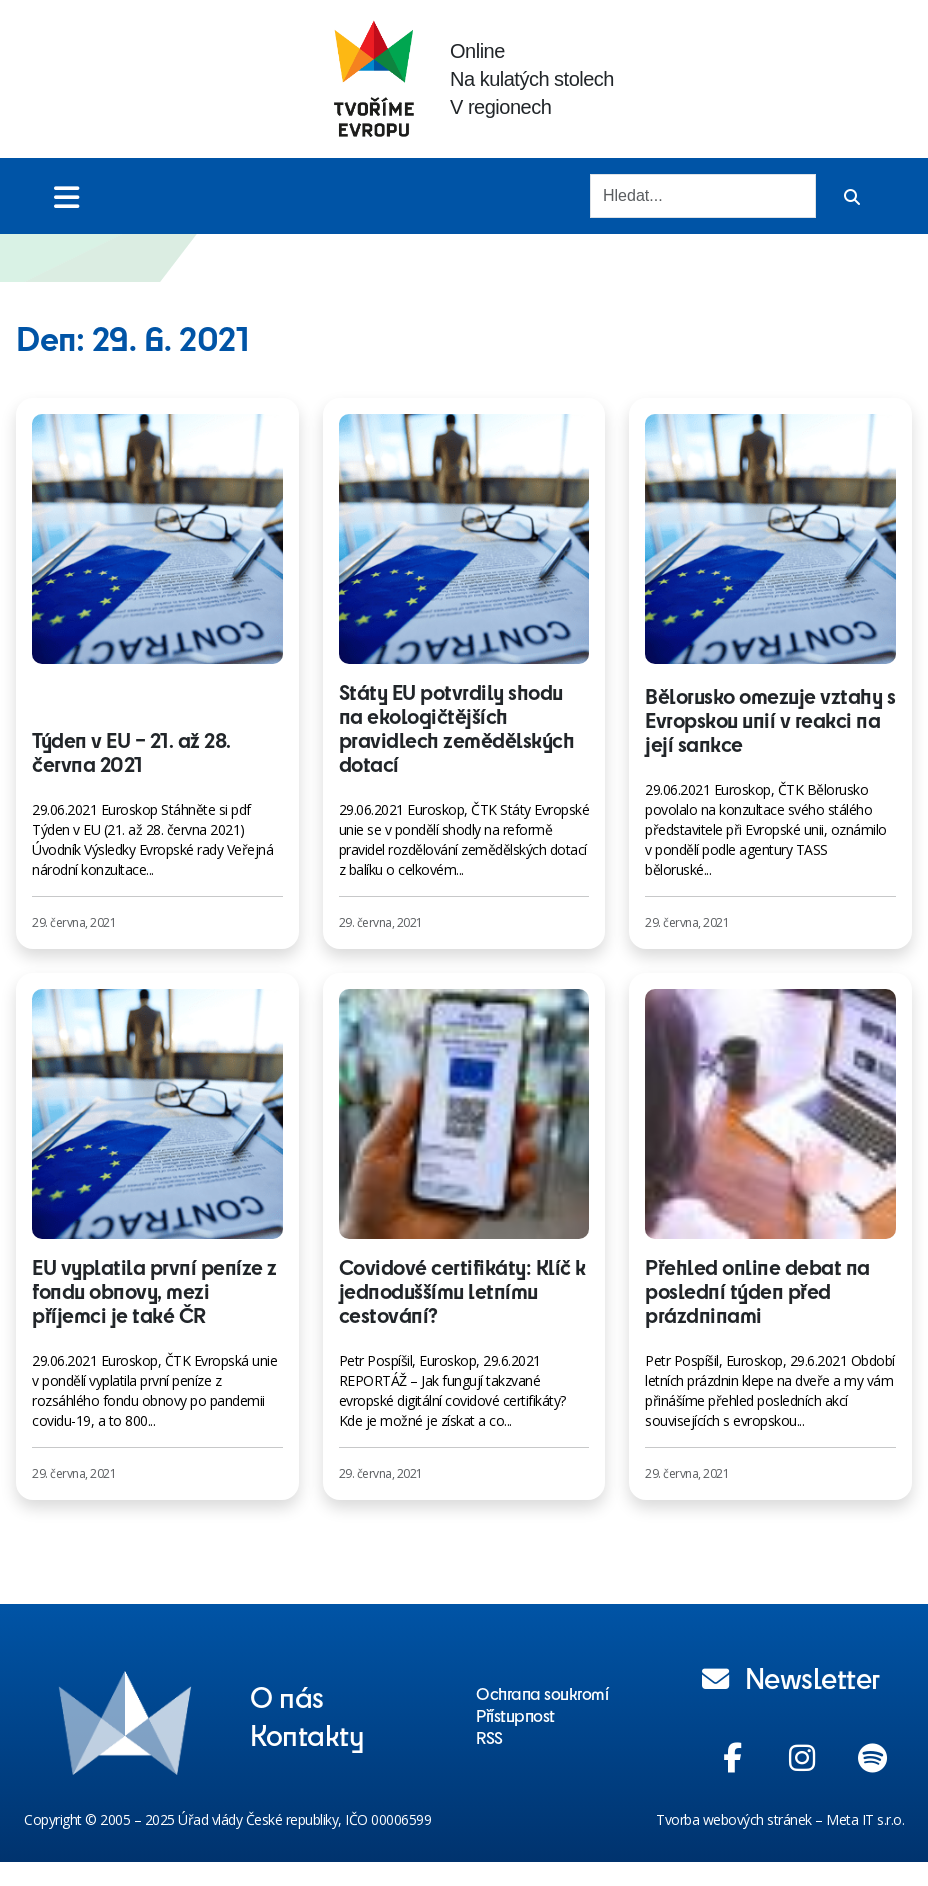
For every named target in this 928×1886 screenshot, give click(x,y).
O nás (287, 1696)
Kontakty (307, 1734)
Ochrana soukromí (542, 1693)
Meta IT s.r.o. (865, 1819)
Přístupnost (515, 1715)
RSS (489, 1737)
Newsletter (791, 1677)
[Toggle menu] (66, 196)
